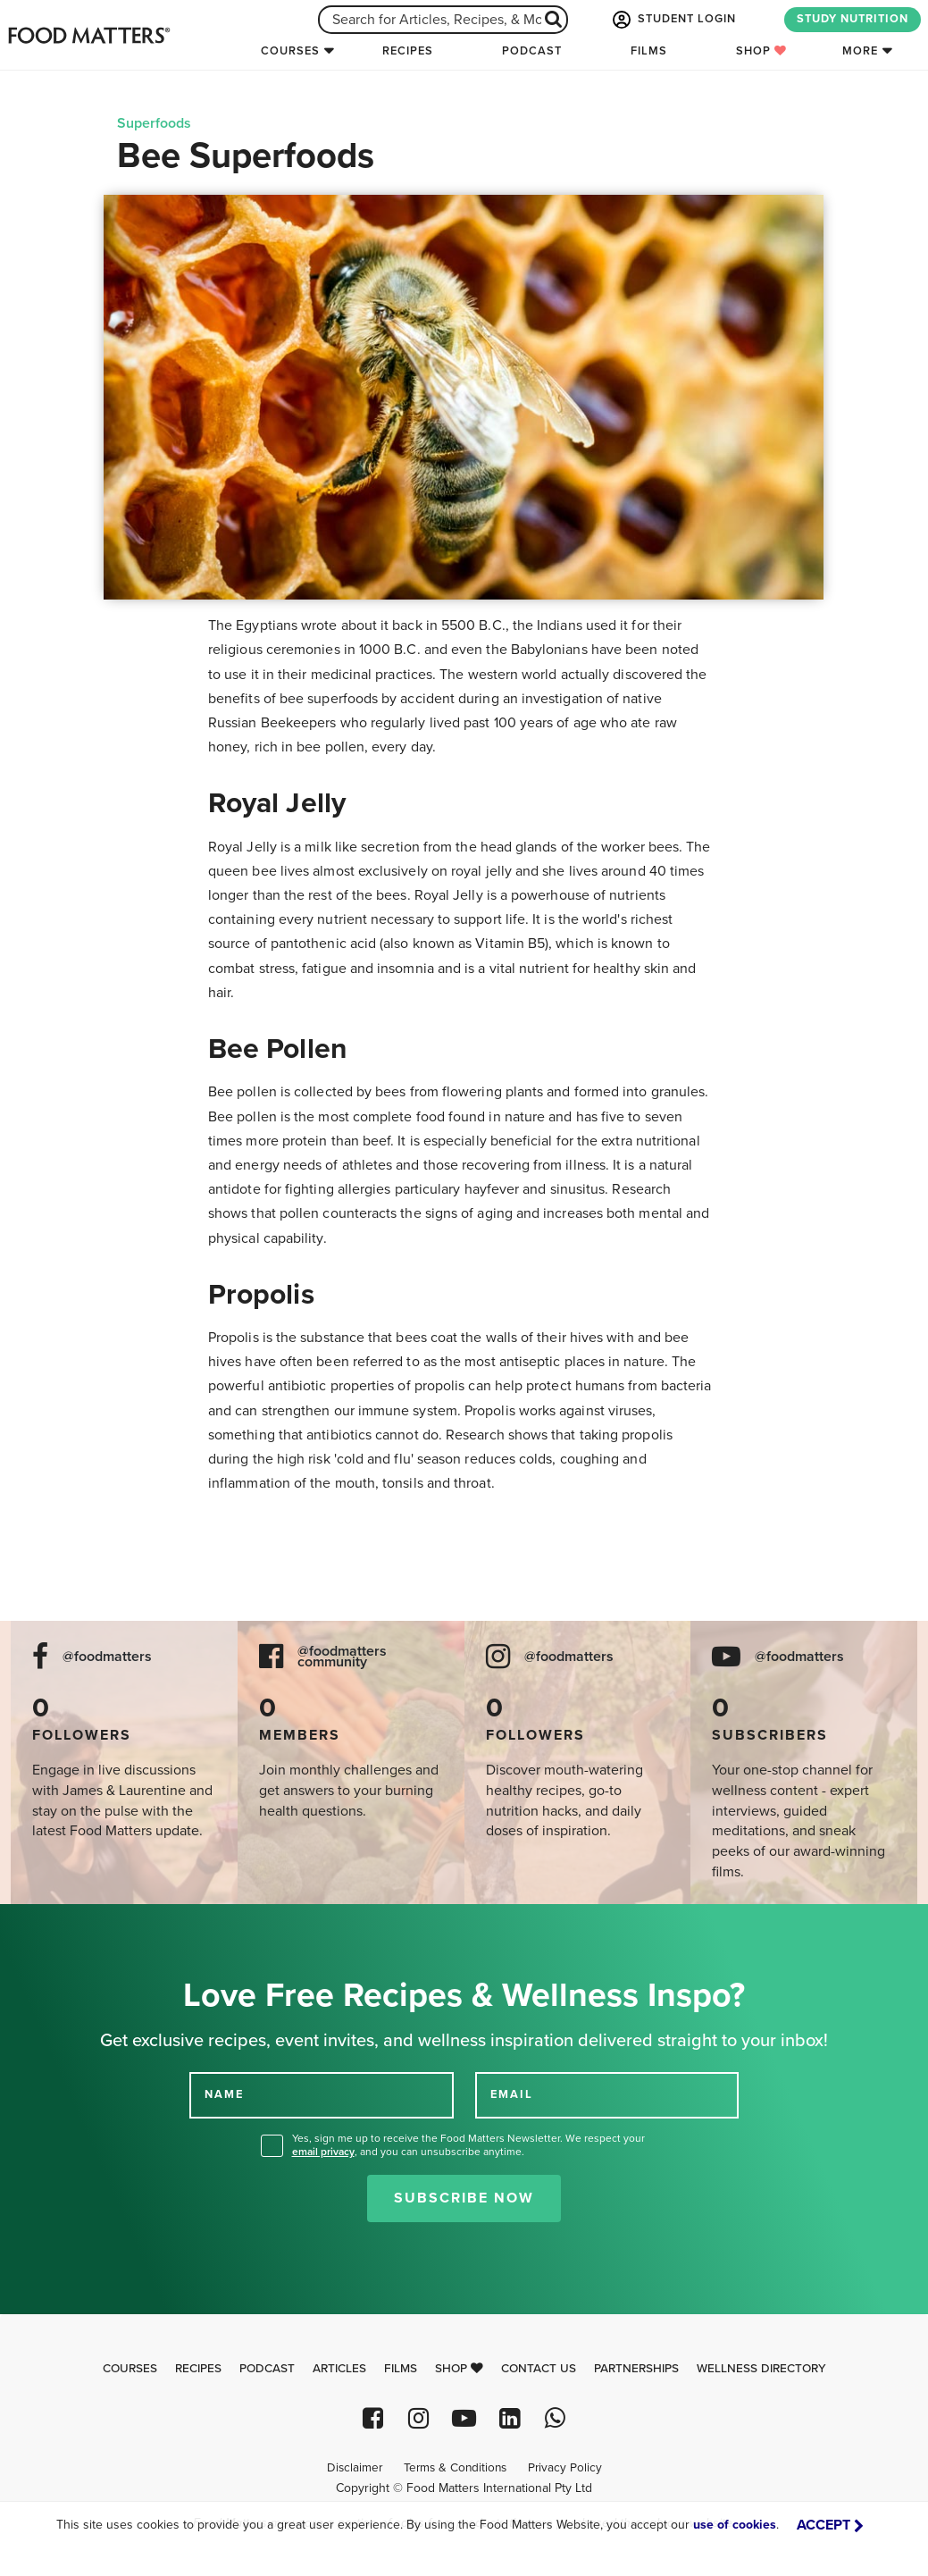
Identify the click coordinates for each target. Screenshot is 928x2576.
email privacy (323, 2151)
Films (649, 51)
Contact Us (538, 2369)
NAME (224, 2094)
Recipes (407, 51)
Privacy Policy (565, 2468)
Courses (290, 51)
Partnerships (636, 2369)
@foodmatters (107, 1657)
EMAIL (511, 2094)
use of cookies (734, 2524)
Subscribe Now (464, 2198)
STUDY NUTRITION (852, 19)
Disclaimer (354, 2468)
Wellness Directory (761, 2369)
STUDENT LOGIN (672, 20)
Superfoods (154, 123)
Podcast (532, 51)
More (860, 51)
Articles (339, 2369)
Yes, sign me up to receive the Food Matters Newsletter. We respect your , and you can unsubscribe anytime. (468, 2145)
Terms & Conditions (455, 2468)
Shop (761, 51)
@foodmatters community (342, 1657)
